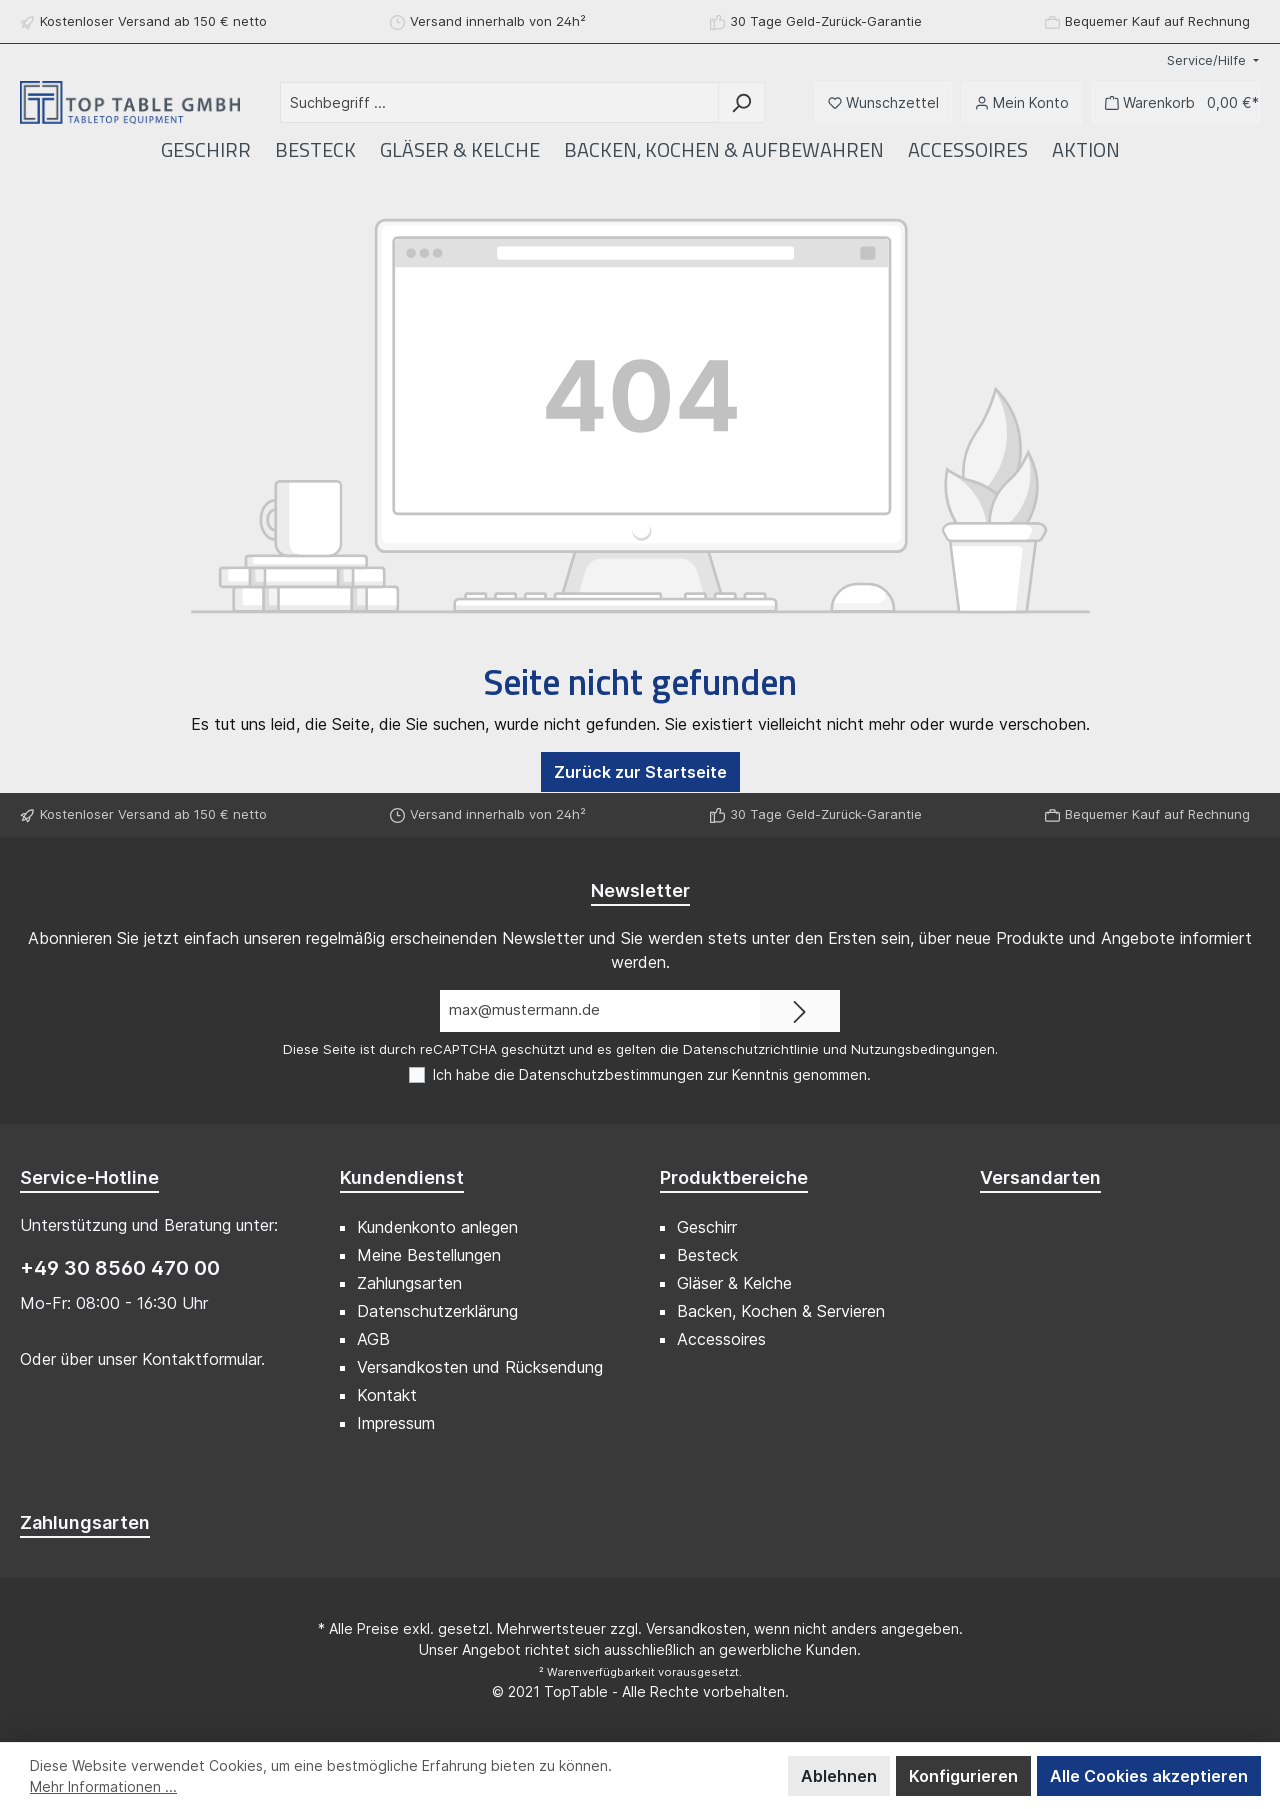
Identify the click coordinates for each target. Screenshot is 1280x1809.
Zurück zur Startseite (640, 772)
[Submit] (800, 1011)
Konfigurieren (963, 1776)
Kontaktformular (201, 1359)
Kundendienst (402, 1177)
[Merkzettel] (883, 102)
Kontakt (387, 1395)
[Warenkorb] (1176, 102)
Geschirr (707, 1227)
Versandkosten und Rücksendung (480, 1367)
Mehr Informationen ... (103, 1786)
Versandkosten (696, 1628)
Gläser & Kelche (734, 1283)
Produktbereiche (734, 1177)
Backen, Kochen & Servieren (781, 1311)
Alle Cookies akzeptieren (1149, 1776)
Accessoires (721, 1339)
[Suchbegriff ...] (499, 102)
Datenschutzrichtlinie (751, 1049)
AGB (373, 1339)
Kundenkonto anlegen (437, 1227)
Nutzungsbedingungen (923, 1049)
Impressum (396, 1423)
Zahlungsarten (409, 1283)
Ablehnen (839, 1776)
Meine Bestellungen (429, 1255)
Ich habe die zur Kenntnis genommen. (652, 1074)
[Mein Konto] (1022, 102)
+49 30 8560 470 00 (120, 1268)
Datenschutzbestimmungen (611, 1074)
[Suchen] (741, 102)
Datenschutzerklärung (437, 1311)
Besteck (707, 1255)
